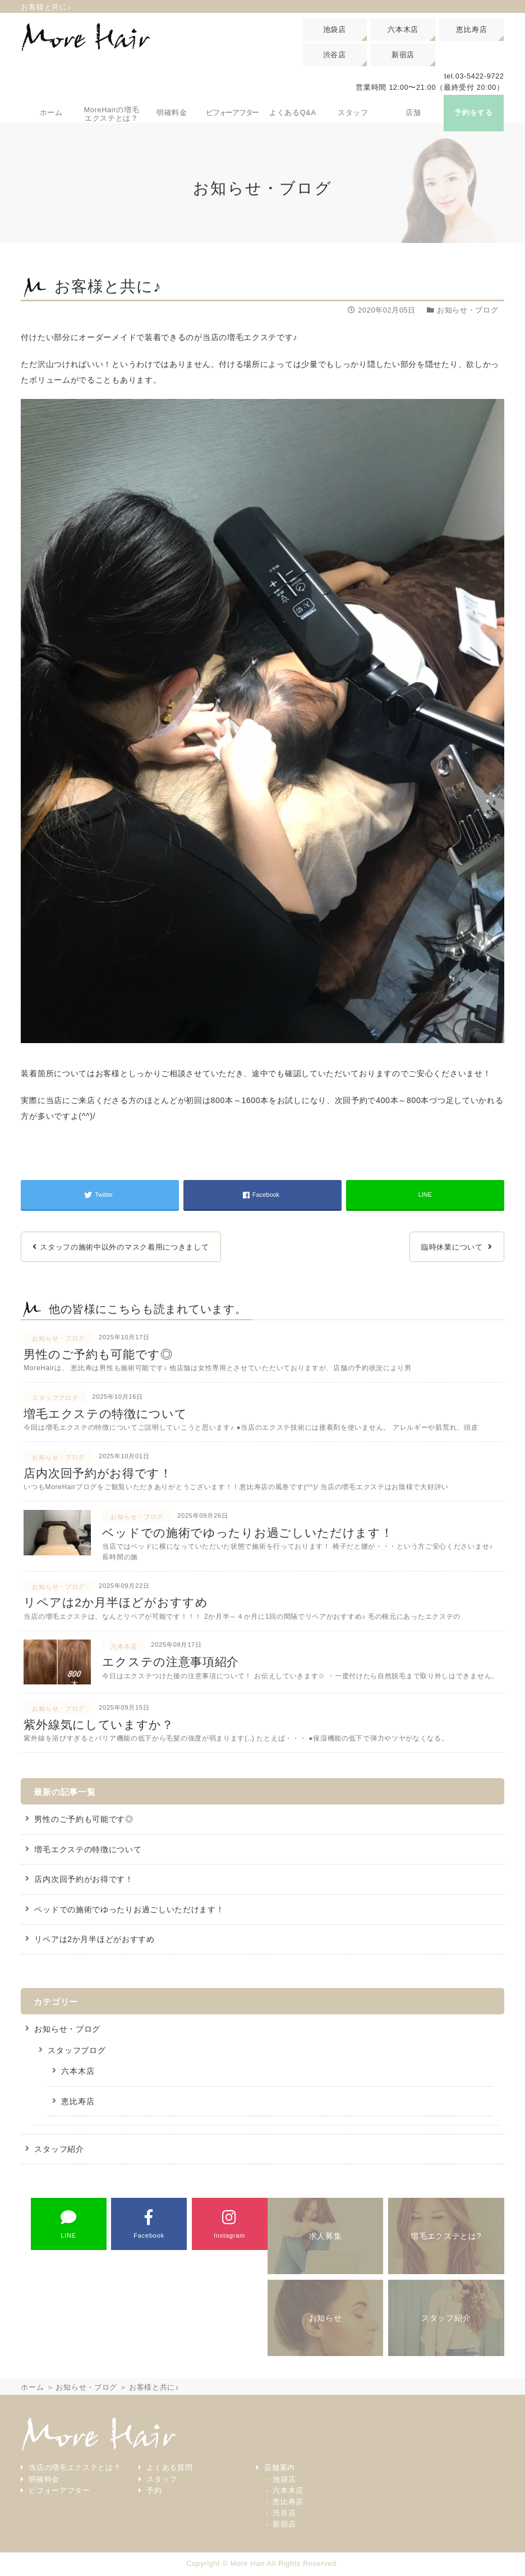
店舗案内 (279, 2469)
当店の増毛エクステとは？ (75, 2469)
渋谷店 (334, 54)
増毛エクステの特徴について (87, 1849)
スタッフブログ (76, 2050)
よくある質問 (169, 2469)
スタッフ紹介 (59, 2150)
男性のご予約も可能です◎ (83, 1820)
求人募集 (325, 2237)
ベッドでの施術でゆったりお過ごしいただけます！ (129, 1909)
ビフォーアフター (59, 2491)
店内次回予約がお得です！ (83, 1880)
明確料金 (44, 2480)
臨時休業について (452, 1248)
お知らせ (325, 2319)
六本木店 (403, 29)
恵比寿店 (471, 29)
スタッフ (161, 2480)
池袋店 (334, 29)
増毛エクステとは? (446, 2237)
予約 (154, 2491)
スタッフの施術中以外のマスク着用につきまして (124, 1248)
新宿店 (403, 54)
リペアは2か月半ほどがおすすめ (94, 1940)
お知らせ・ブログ (67, 2030)
